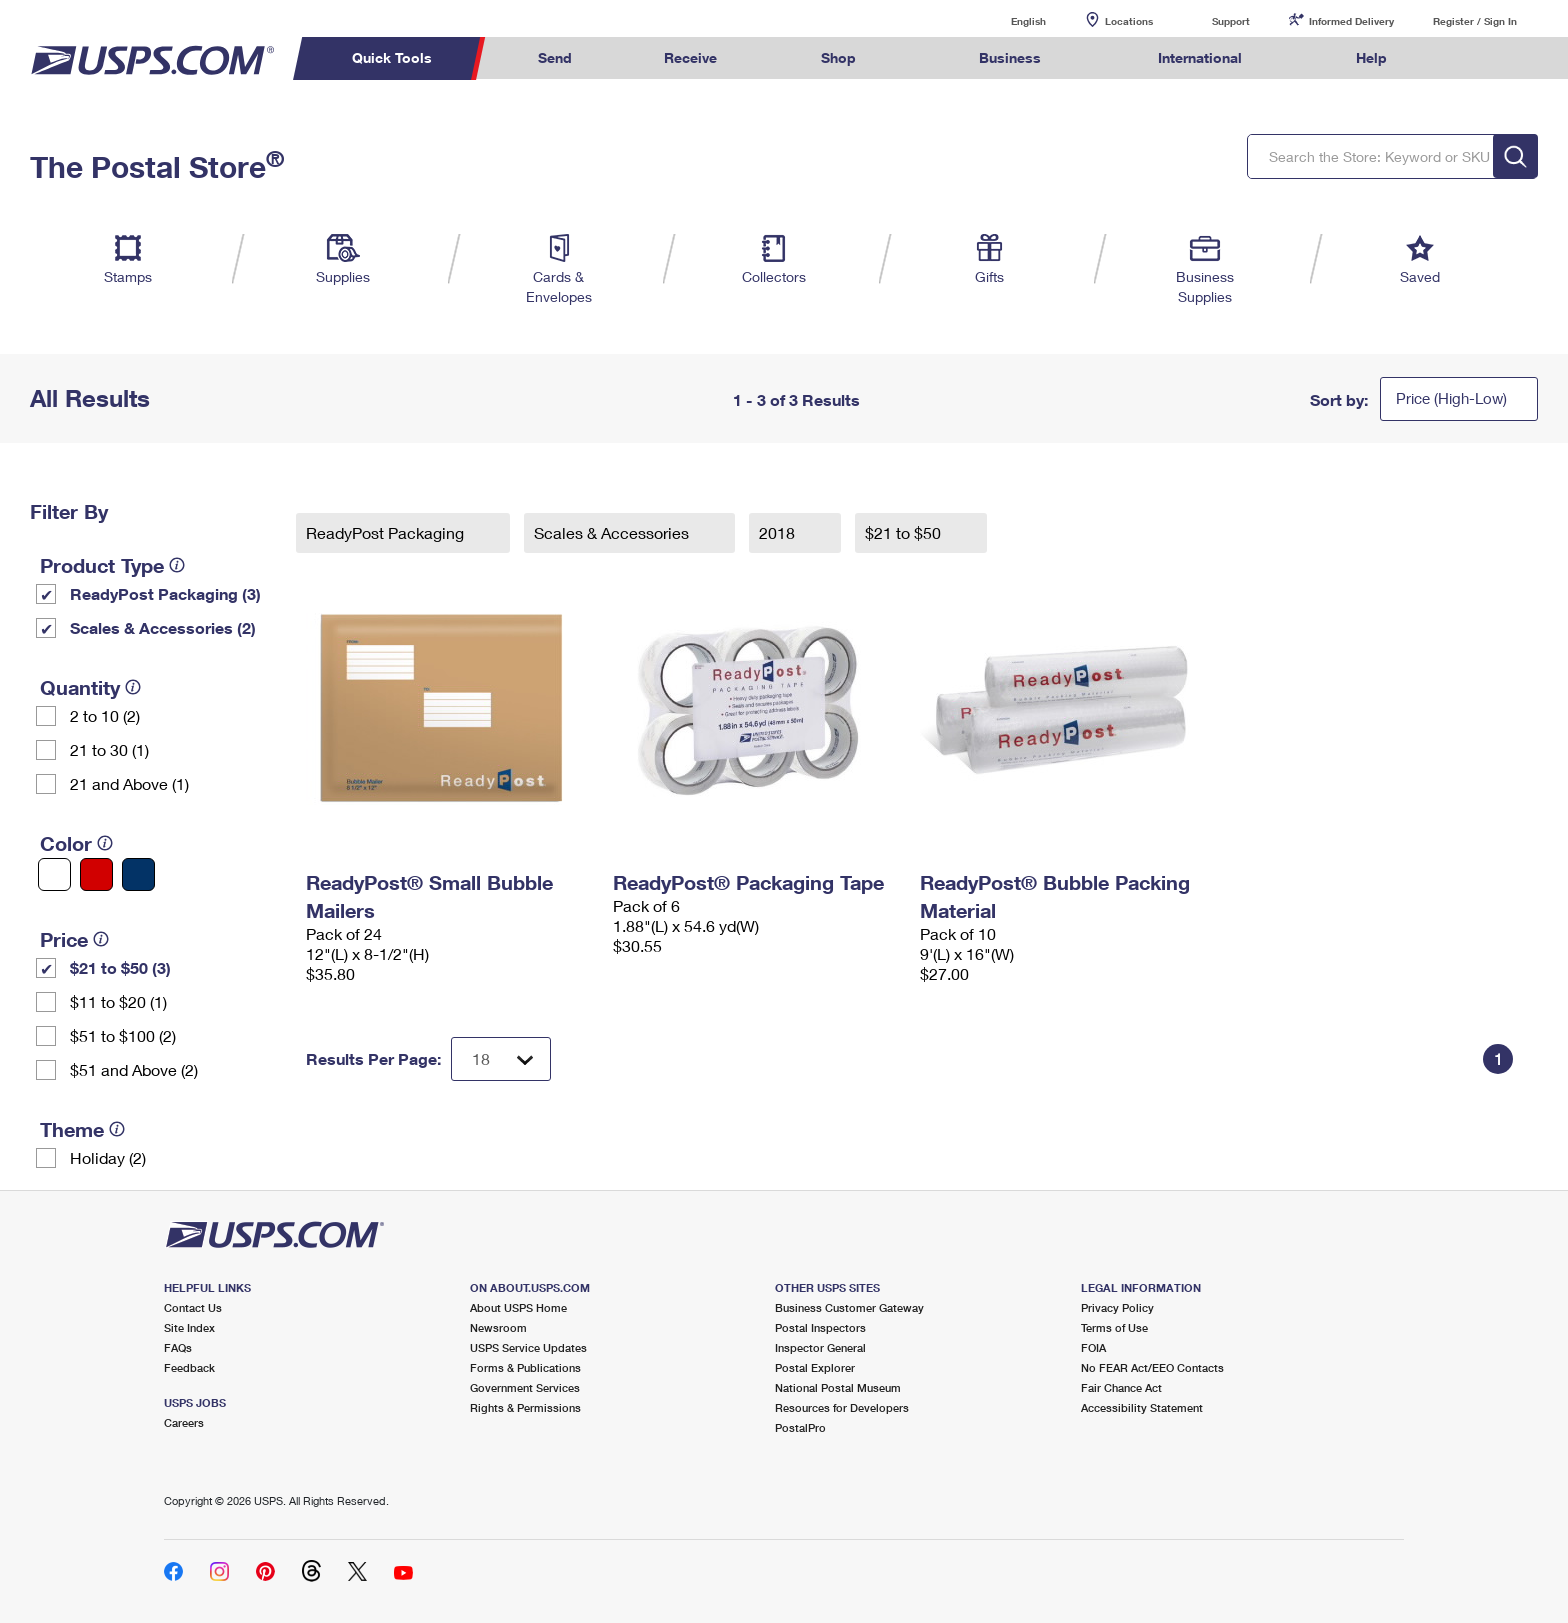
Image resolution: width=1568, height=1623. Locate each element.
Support (1231, 21)
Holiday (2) (108, 1157)
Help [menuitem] (1371, 57)
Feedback (189, 1367)
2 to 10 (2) (105, 715)
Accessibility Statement (1142, 1407)
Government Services (525, 1387)
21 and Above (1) (129, 783)
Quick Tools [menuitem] (392, 57)
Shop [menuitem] (838, 57)
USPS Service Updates (528, 1347)
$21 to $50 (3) (120, 967)
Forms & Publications (525, 1367)
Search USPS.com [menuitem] (1472, 58)
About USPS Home (518, 1307)
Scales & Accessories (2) (163, 627)
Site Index (189, 1327)
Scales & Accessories (613, 532)
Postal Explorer (815, 1367)
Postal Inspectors (820, 1327)
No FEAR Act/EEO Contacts (1152, 1367)
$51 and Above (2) (134, 1069)
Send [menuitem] (555, 57)
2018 (779, 532)
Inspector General (820, 1347)
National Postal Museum (838, 1387)
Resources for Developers (842, 1407)
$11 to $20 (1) (118, 1001)
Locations (1129, 21)
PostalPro (800, 1427)
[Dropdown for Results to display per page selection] (501, 1059)
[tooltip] (177, 565)
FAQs (178, 1347)
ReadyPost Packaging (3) (165, 593)
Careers (184, 1422)
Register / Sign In (1475, 21)
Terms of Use (1114, 1327)
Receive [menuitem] (690, 57)
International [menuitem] (1200, 57)
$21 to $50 (905, 532)
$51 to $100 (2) (123, 1035)
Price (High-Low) (1451, 398)
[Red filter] (96, 874)
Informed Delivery (1351, 21)
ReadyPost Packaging (387, 532)
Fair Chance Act (1121, 1387)
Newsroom (498, 1327)
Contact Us (193, 1307)
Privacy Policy (1117, 1307)
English (1008, 20)
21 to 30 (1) (109, 749)
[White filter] (54, 874)
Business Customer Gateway (849, 1307)
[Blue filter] (138, 874)
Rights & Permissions (525, 1407)
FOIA (1093, 1347)
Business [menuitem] (1010, 57)
